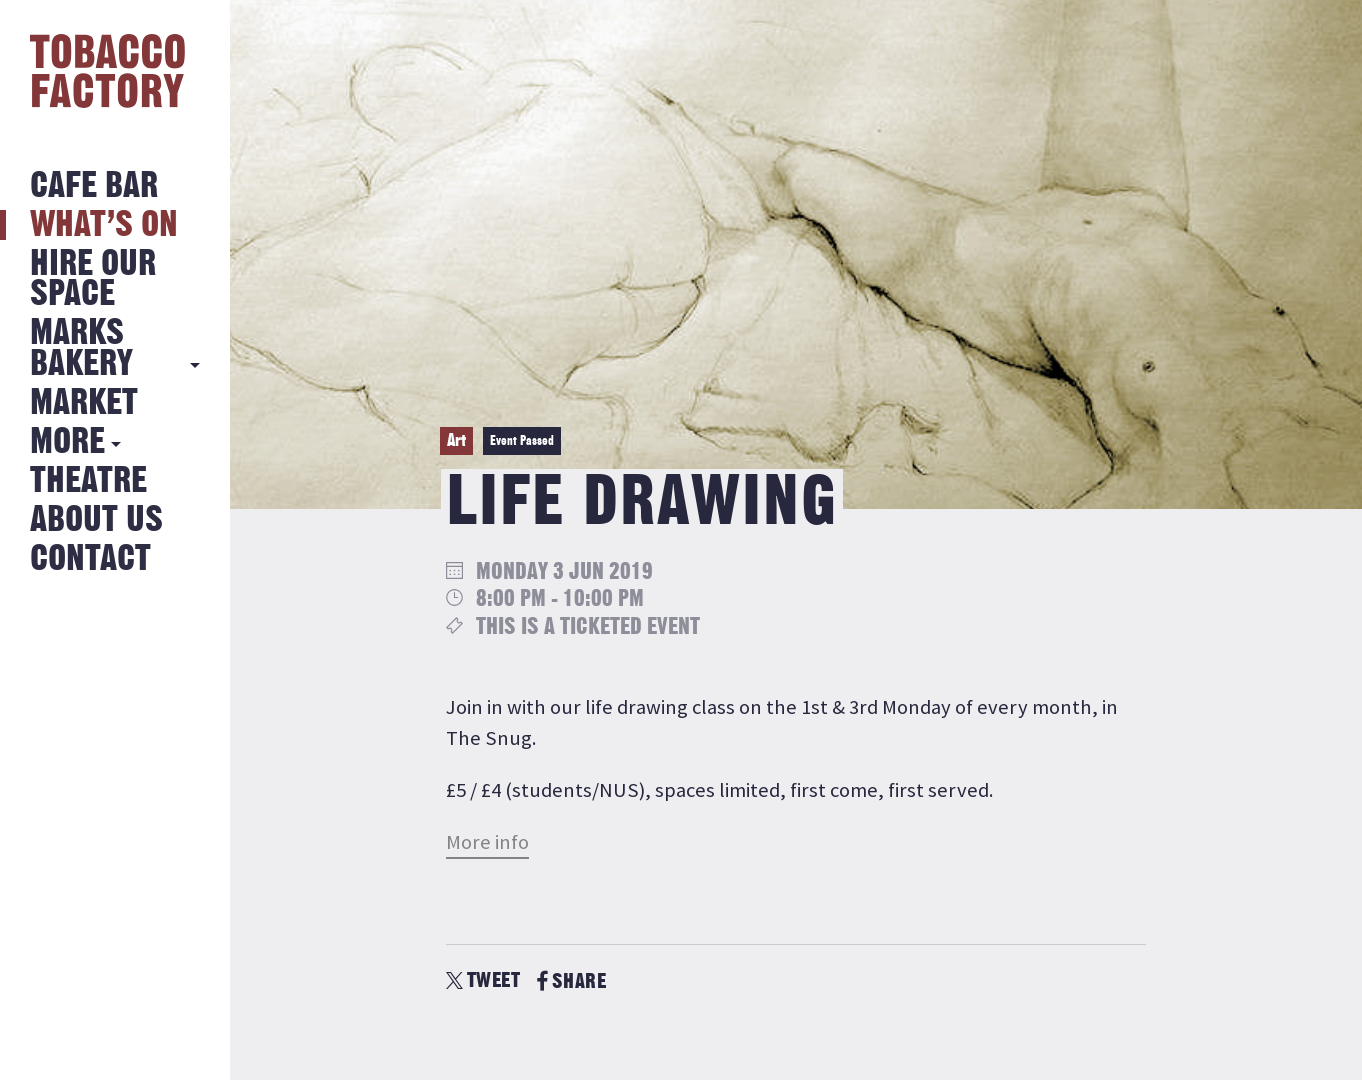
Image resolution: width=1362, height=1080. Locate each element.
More (67, 442)
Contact (90, 559)
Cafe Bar (94, 186)
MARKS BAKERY (81, 348)
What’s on (104, 225)
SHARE (571, 981)
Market (84, 403)
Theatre (88, 481)
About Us (96, 520)
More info (487, 842)
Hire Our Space (93, 279)
